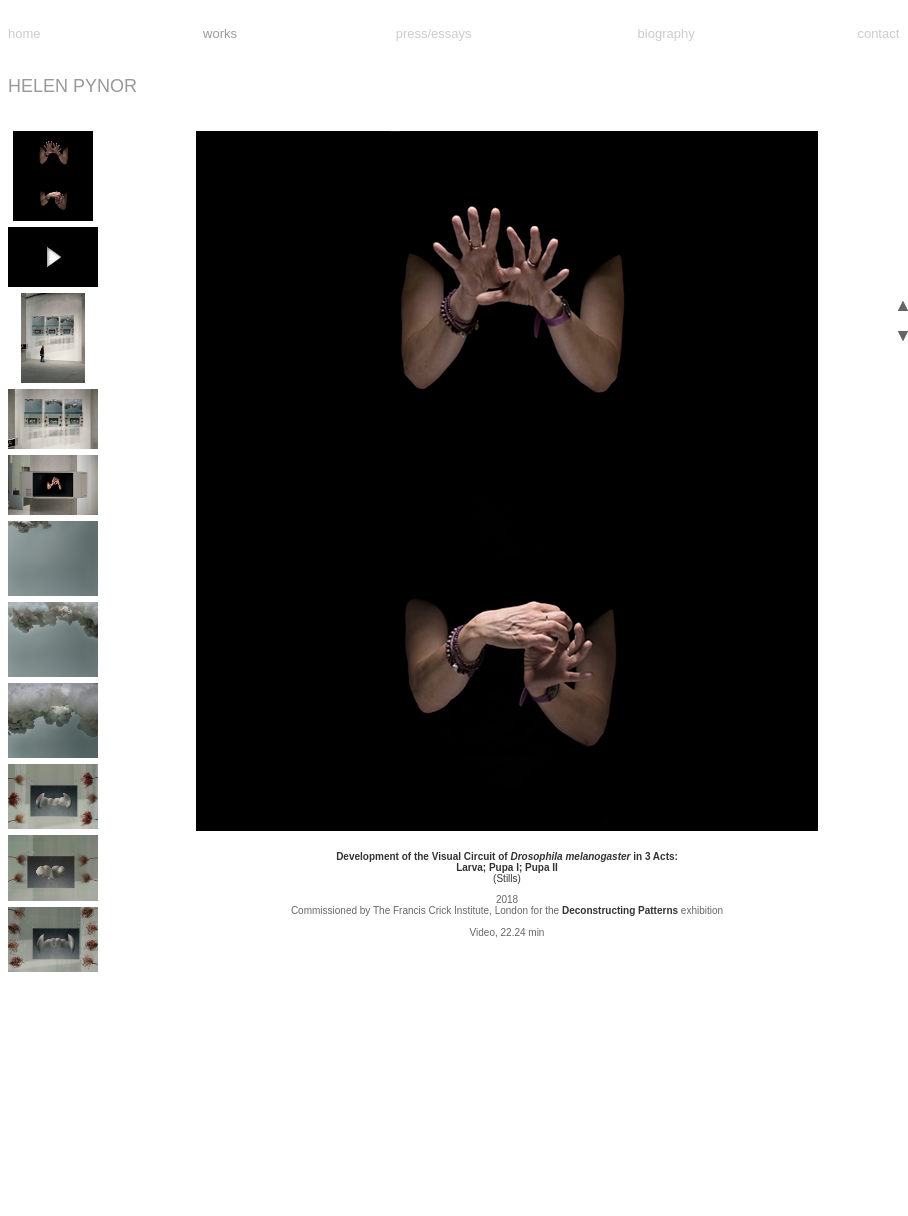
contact (878, 33)
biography (666, 33)
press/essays (434, 33)
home (24, 33)
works (220, 33)
